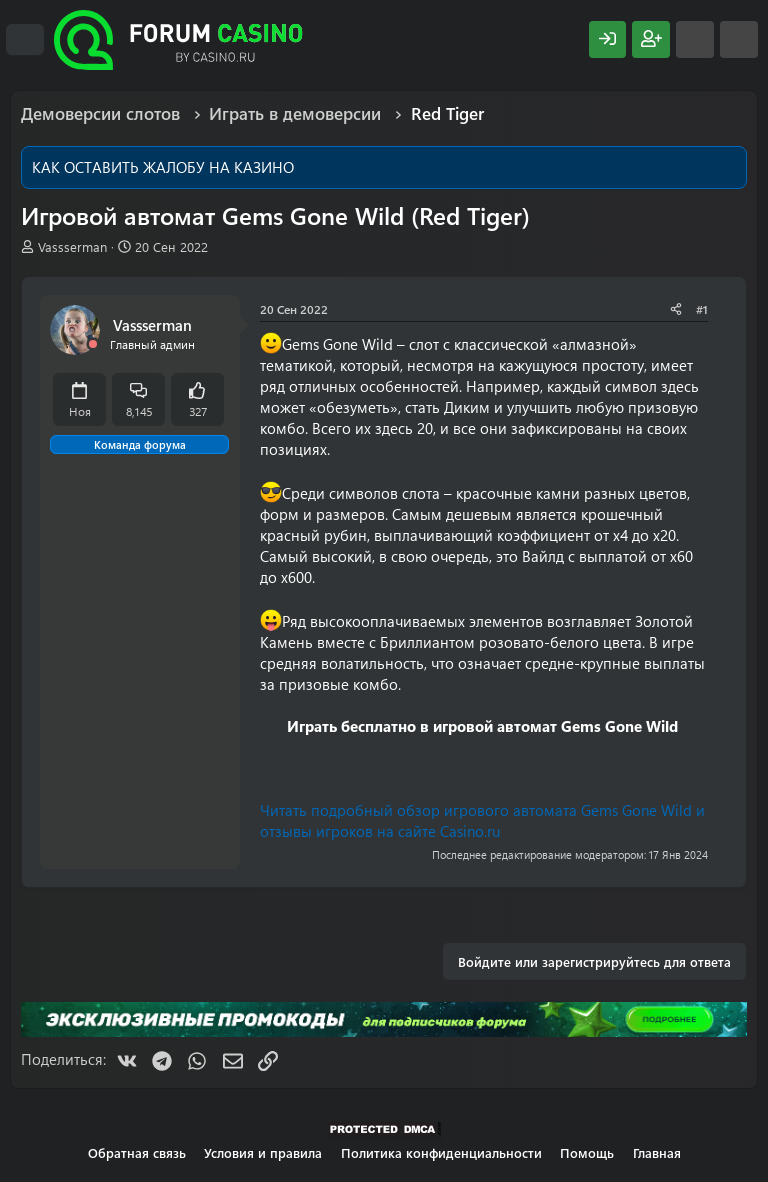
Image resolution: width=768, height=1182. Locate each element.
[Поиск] (739, 39)
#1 (702, 309)
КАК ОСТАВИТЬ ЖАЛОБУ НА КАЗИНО (163, 167)
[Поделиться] (676, 309)
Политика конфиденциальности (441, 1152)
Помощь (587, 1152)
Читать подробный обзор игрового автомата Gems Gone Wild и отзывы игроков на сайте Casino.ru (482, 820)
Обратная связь (137, 1152)
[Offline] (93, 344)
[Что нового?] (695, 39)
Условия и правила (263, 1152)
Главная (657, 1152)
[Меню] (25, 40)
